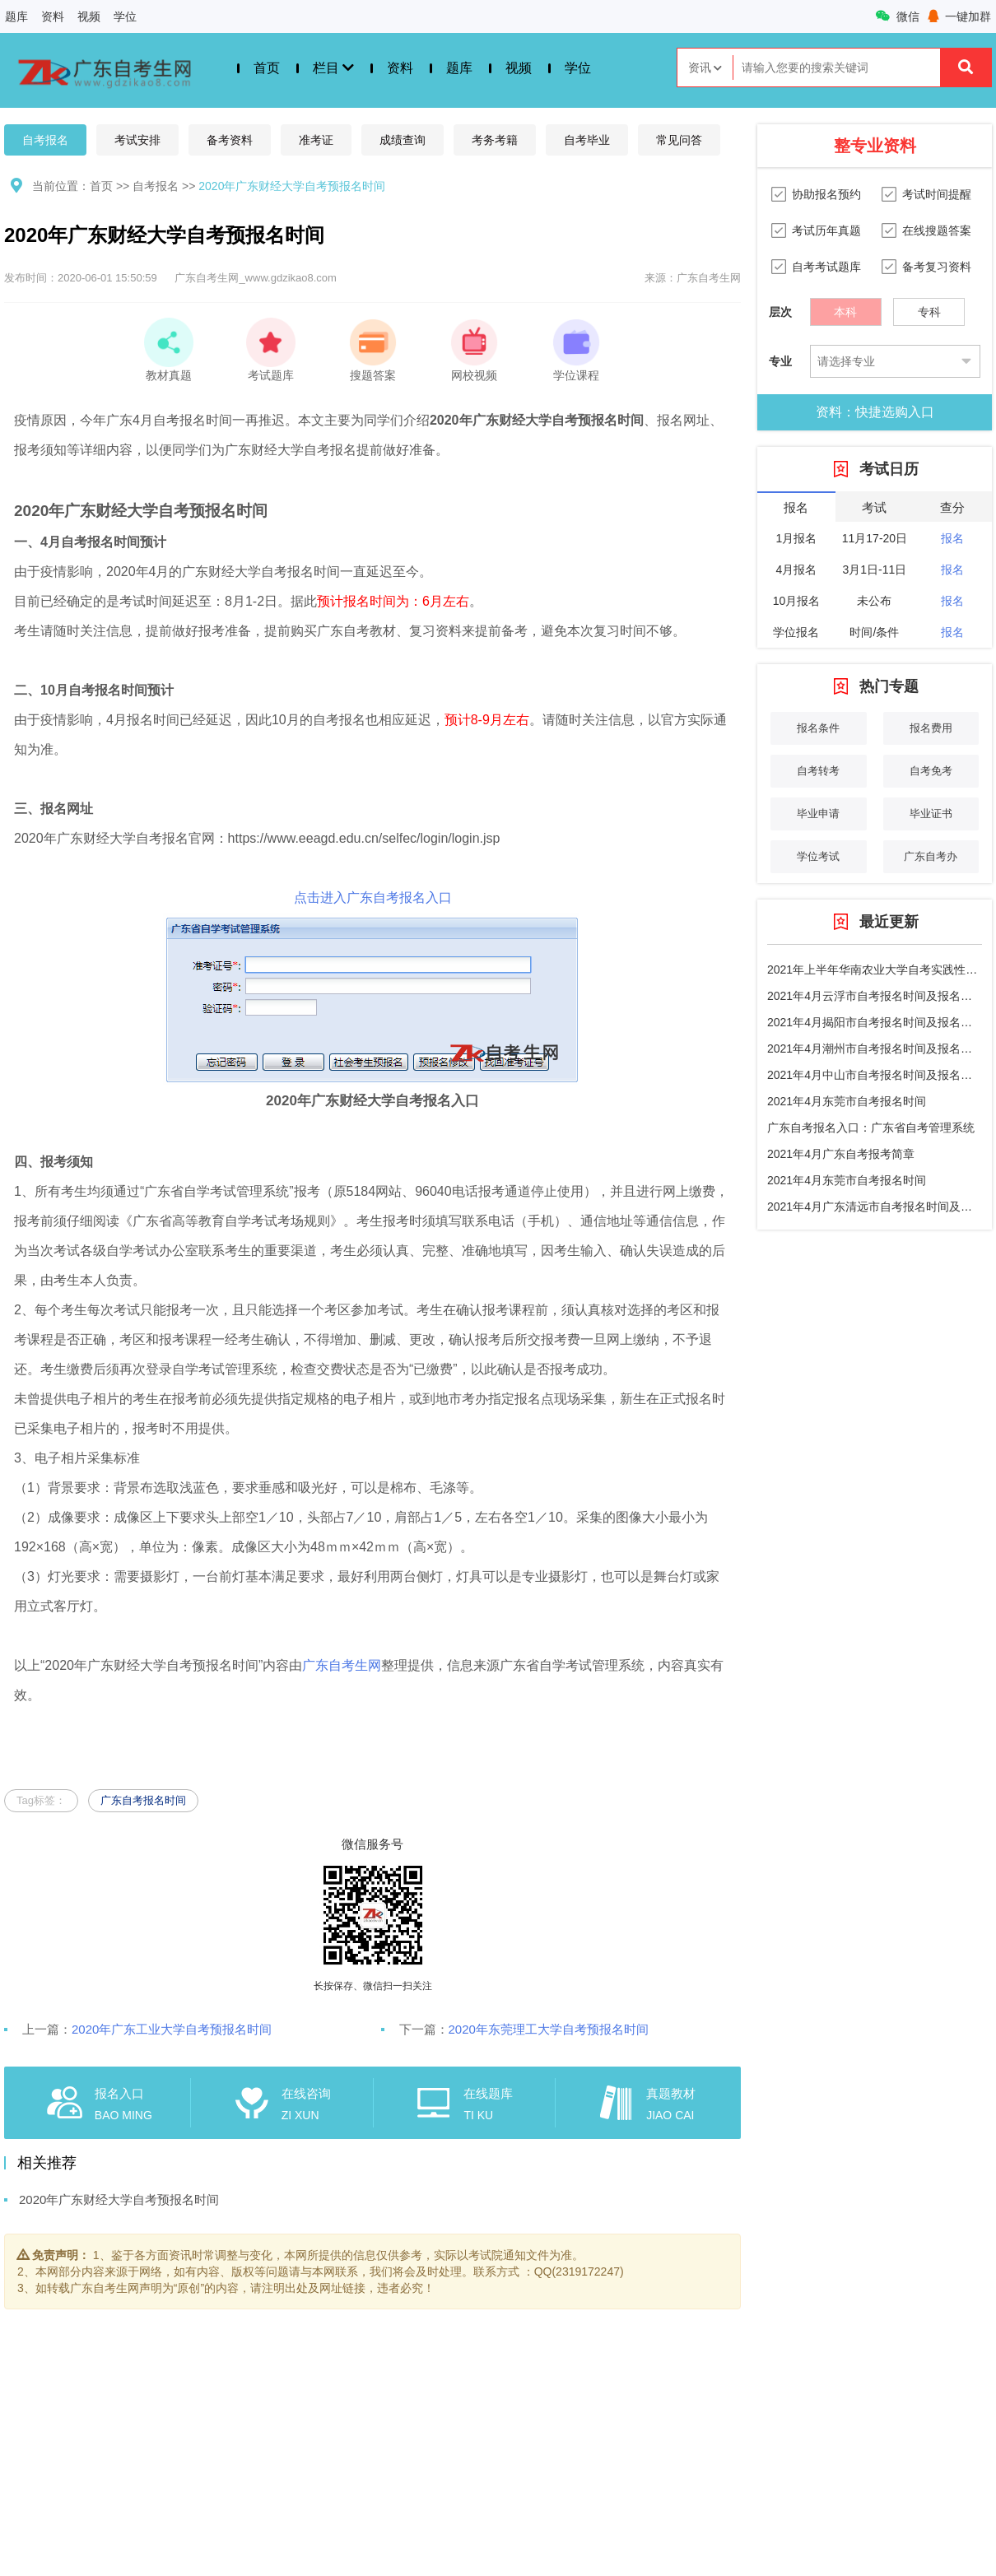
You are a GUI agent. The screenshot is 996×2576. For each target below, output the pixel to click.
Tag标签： (41, 1800)
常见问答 (679, 139)
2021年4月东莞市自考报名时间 (846, 1101)
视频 (88, 16)
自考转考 (818, 771)
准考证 (316, 139)
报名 (952, 538)
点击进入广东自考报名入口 (373, 897)
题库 (16, 16)
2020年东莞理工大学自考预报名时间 (549, 2029)
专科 (929, 308)
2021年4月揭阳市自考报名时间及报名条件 (875, 1022)
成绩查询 (402, 139)
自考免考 (931, 771)
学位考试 (818, 856)
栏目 (333, 68)
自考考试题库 (826, 266)
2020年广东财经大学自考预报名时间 (291, 186)
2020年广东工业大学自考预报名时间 (172, 2029)
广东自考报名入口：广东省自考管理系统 (871, 1127)
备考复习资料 (936, 266)
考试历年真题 (826, 230)
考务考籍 (495, 139)
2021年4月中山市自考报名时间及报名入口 (875, 1074)
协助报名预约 (826, 194)
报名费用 (931, 728)
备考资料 (230, 139)
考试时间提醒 (936, 194)
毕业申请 (818, 813)
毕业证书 (931, 813)
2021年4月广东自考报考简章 (841, 1153)
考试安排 (137, 139)
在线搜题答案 (936, 230)
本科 (845, 308)
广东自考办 (930, 856)
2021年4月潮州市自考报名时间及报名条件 (875, 1048)
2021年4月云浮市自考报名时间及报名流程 (875, 995)
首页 (267, 68)
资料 (52, 16)
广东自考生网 (341, 1665)
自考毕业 (587, 139)
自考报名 (45, 139)
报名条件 (818, 728)
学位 (125, 16)
